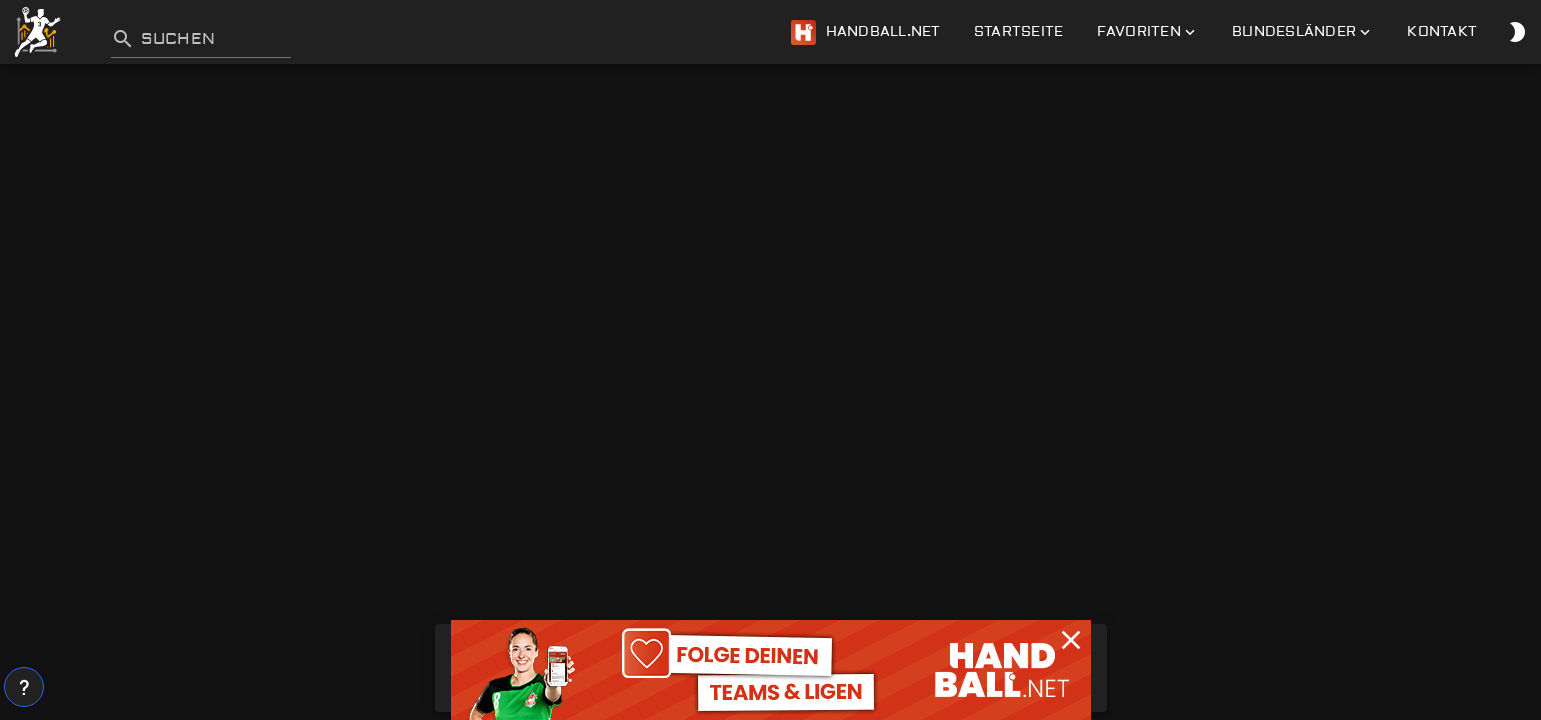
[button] (1071, 640)
